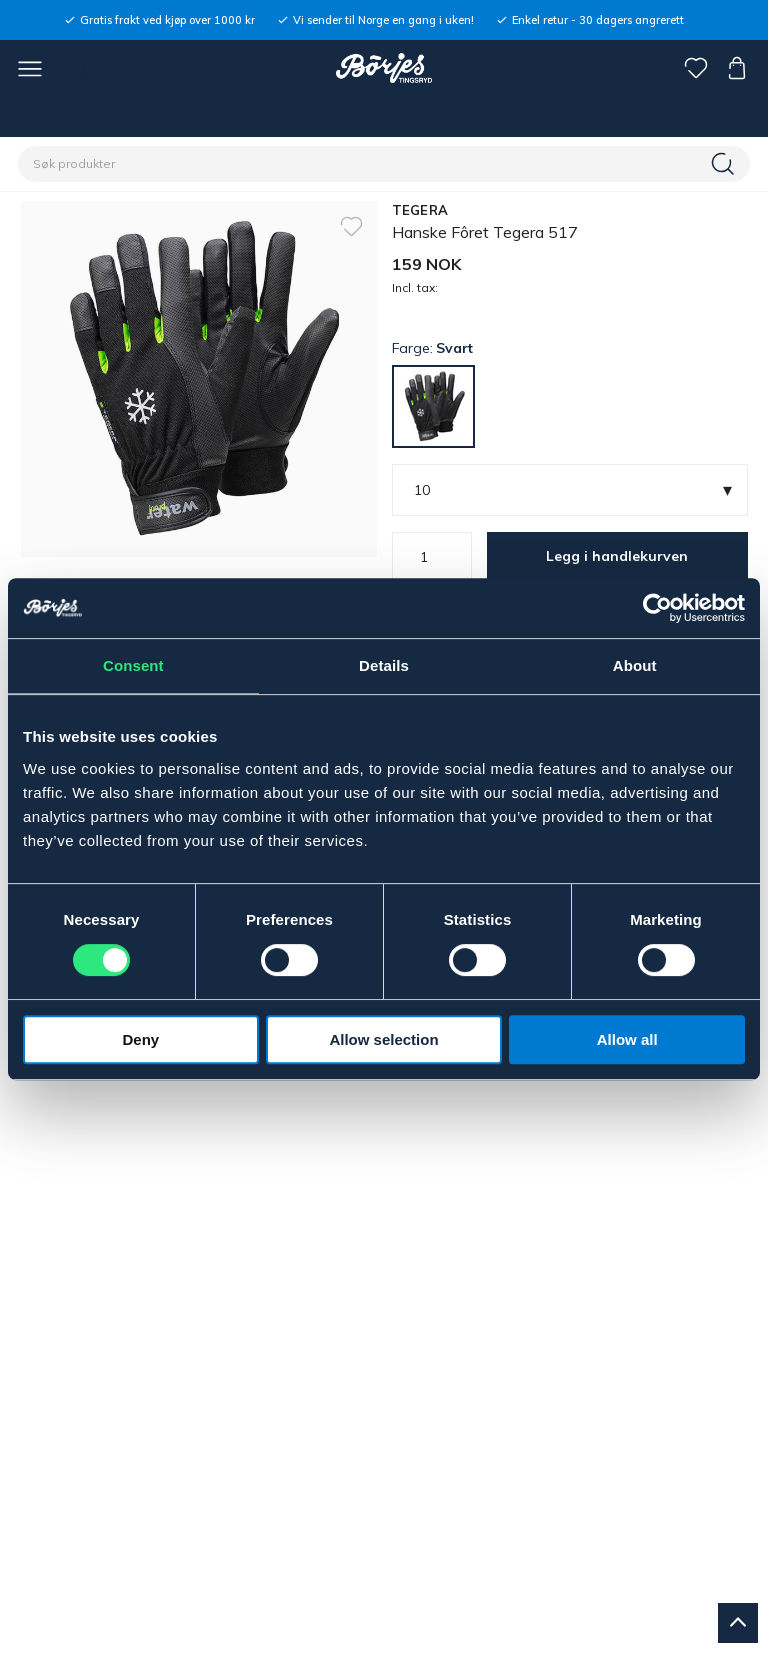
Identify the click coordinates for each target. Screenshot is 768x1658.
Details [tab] (384, 665)
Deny (140, 1039)
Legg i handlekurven (617, 556)
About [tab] (635, 665)
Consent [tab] (133, 665)
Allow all (627, 1039)
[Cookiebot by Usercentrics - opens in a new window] (657, 608)
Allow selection (383, 1039)
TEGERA (420, 210)
